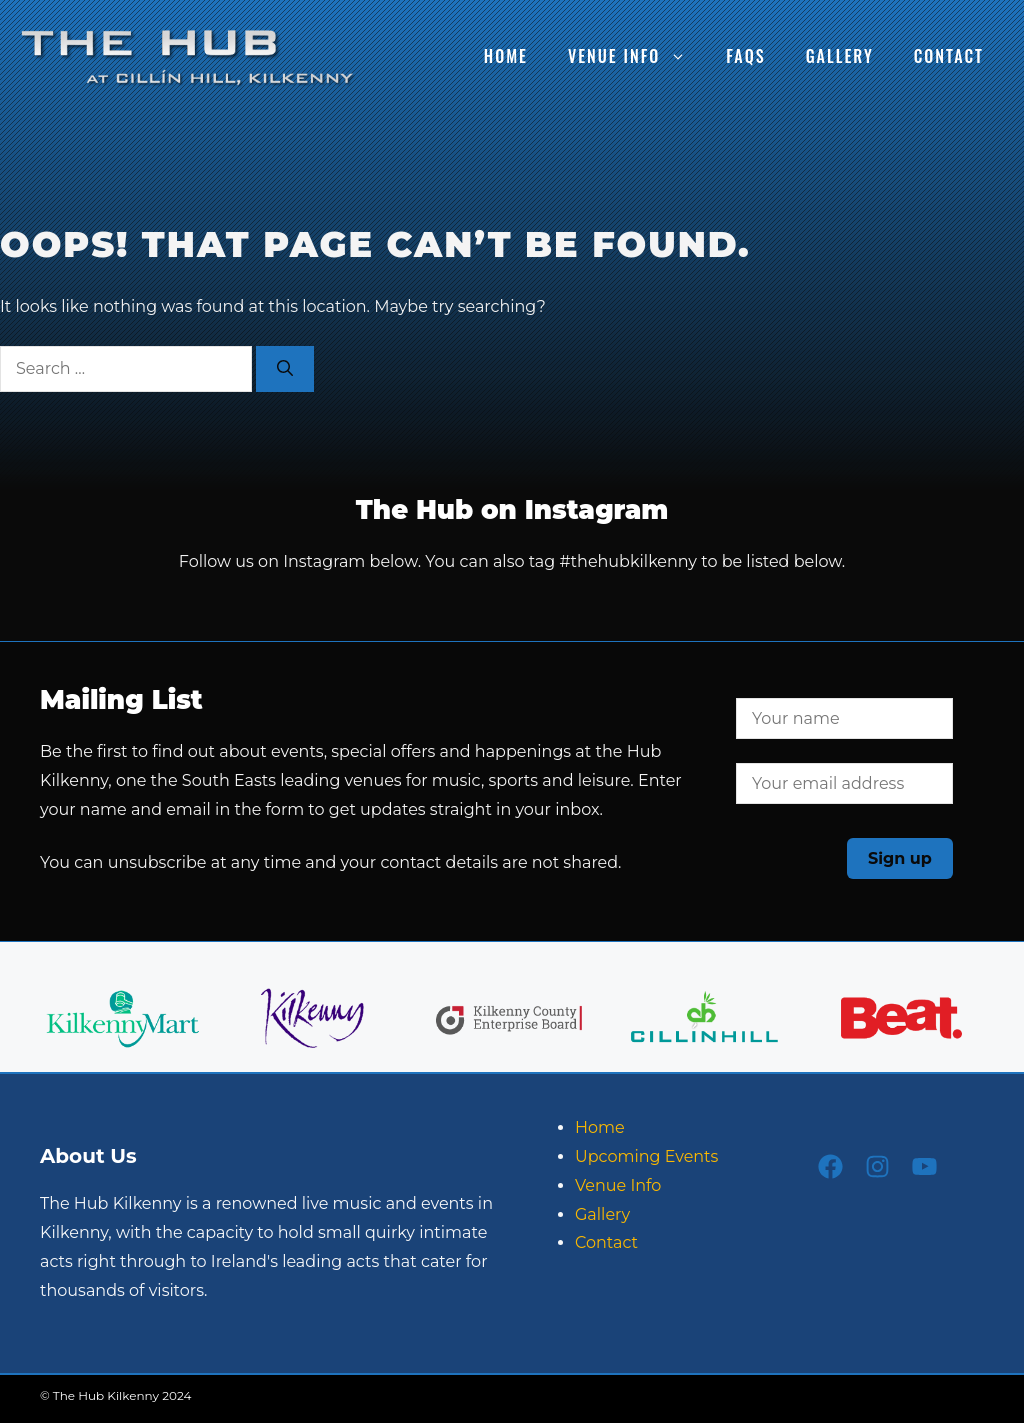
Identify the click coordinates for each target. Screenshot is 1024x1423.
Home (506, 56)
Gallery (840, 56)
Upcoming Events (646, 1156)
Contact (949, 56)
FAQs (745, 56)
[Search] (285, 369)
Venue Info (637, 56)
